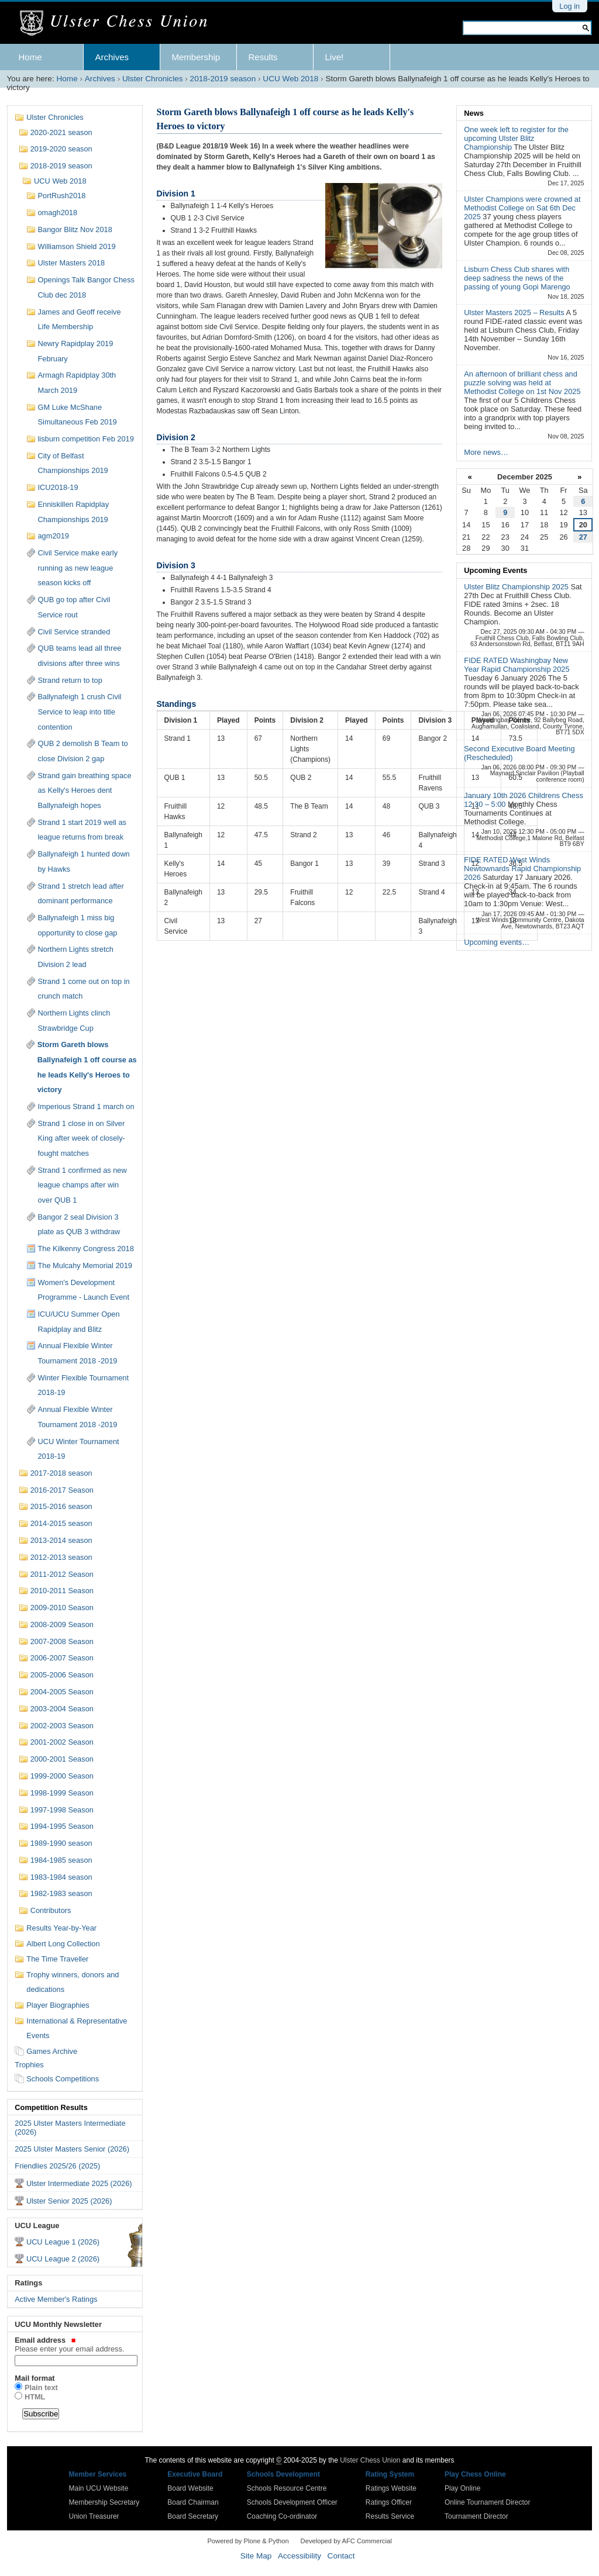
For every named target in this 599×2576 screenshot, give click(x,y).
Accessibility (299, 2555)
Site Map (256, 2555)
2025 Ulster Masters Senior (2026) (72, 2149)
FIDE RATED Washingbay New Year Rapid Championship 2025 (516, 665)
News (473, 113)
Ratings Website (391, 2488)
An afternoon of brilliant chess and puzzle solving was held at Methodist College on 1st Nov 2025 (522, 383)
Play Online (462, 2488)
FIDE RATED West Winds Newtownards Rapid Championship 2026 (522, 868)
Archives (112, 57)
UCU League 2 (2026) (62, 2258)
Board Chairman (192, 2502)
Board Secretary (192, 2516)
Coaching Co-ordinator (282, 2516)
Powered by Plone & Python (247, 2540)
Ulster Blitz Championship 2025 (517, 586)
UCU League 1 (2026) (62, 2241)
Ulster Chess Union (370, 2460)
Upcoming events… (496, 942)
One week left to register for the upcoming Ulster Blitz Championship (516, 138)
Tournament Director (476, 2516)
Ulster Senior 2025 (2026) (69, 2201)
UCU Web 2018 (290, 78)
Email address (75, 2344)
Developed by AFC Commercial (346, 2540)
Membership (196, 57)
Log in (569, 6)
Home (30, 57)
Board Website (190, 2488)
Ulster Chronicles (152, 78)
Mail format (34, 2378)
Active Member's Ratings (56, 2299)
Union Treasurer (94, 2516)
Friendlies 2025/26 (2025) (57, 2165)
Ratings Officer (389, 2502)
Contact (341, 2555)
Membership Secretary (104, 2502)
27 (583, 537)
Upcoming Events (495, 570)
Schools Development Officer (292, 2502)
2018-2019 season (223, 78)
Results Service (390, 2516)
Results (263, 57)
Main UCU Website (99, 2488)
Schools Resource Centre (287, 2488)
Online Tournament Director (488, 2502)
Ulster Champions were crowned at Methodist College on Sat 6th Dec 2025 (522, 208)
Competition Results (51, 2107)
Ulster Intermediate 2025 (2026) (79, 2183)
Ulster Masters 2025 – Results (515, 312)
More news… (486, 452)
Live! (334, 57)
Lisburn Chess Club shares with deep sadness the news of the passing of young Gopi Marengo (517, 278)
